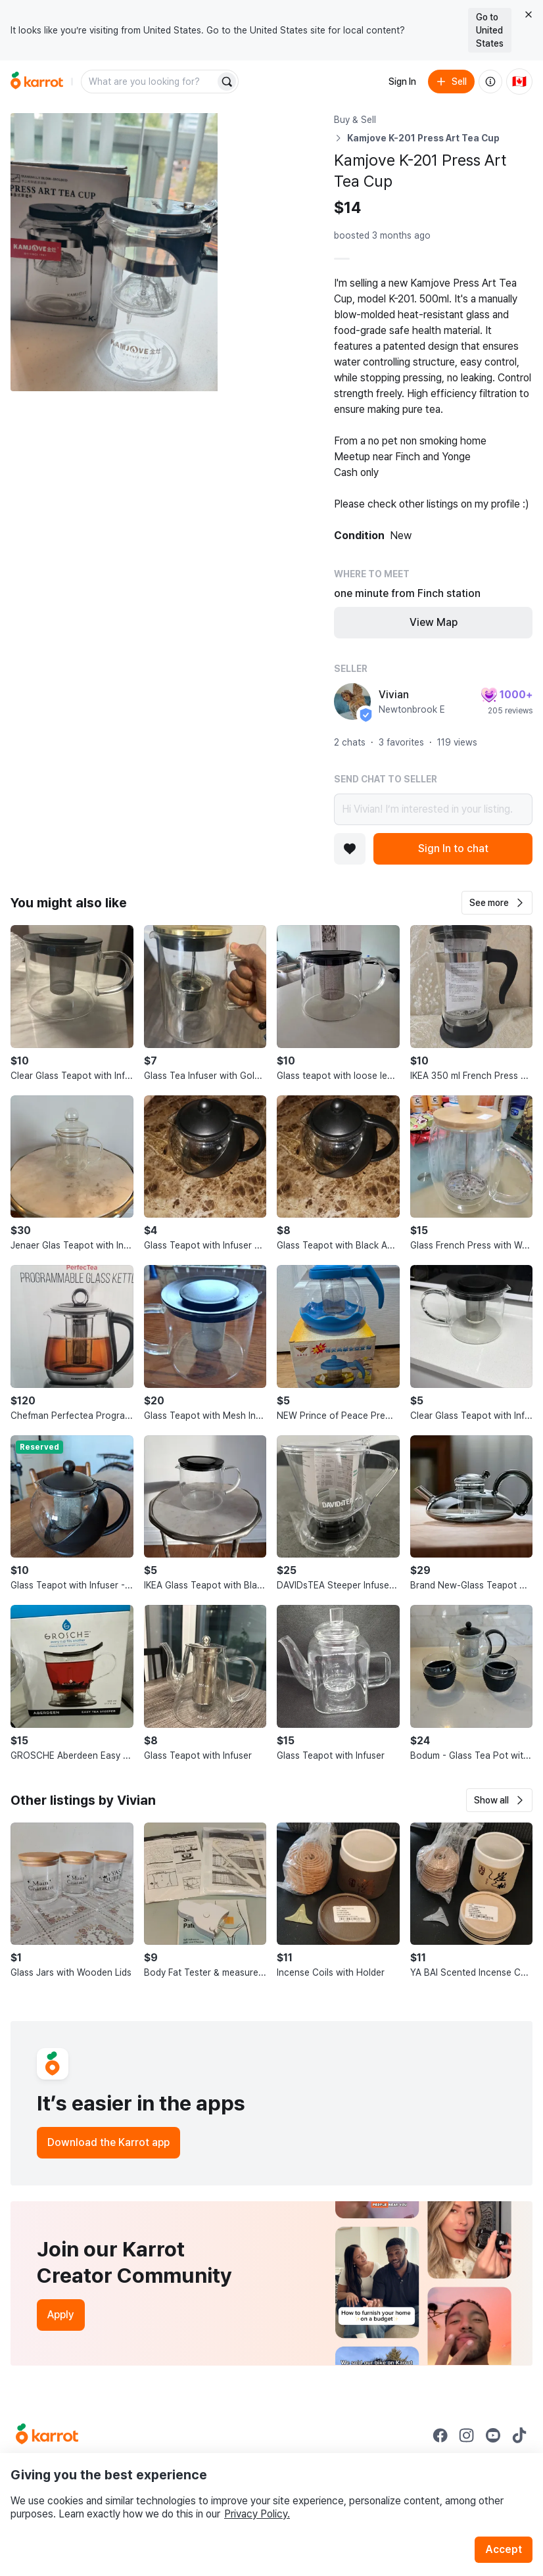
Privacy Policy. (257, 2514)
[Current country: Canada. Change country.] (519, 81)
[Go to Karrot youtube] (493, 2435)
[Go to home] (37, 81)
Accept (503, 2549)
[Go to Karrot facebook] (440, 2435)
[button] (496, 903)
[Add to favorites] (350, 849)
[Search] (227, 81)
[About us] (490, 81)
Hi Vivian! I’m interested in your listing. (433, 809)
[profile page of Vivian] (352, 701)
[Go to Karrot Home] (47, 2435)
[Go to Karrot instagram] (467, 2435)
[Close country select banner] (528, 14)
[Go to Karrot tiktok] (519, 2435)
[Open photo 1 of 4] (114, 252)
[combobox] (149, 81)
